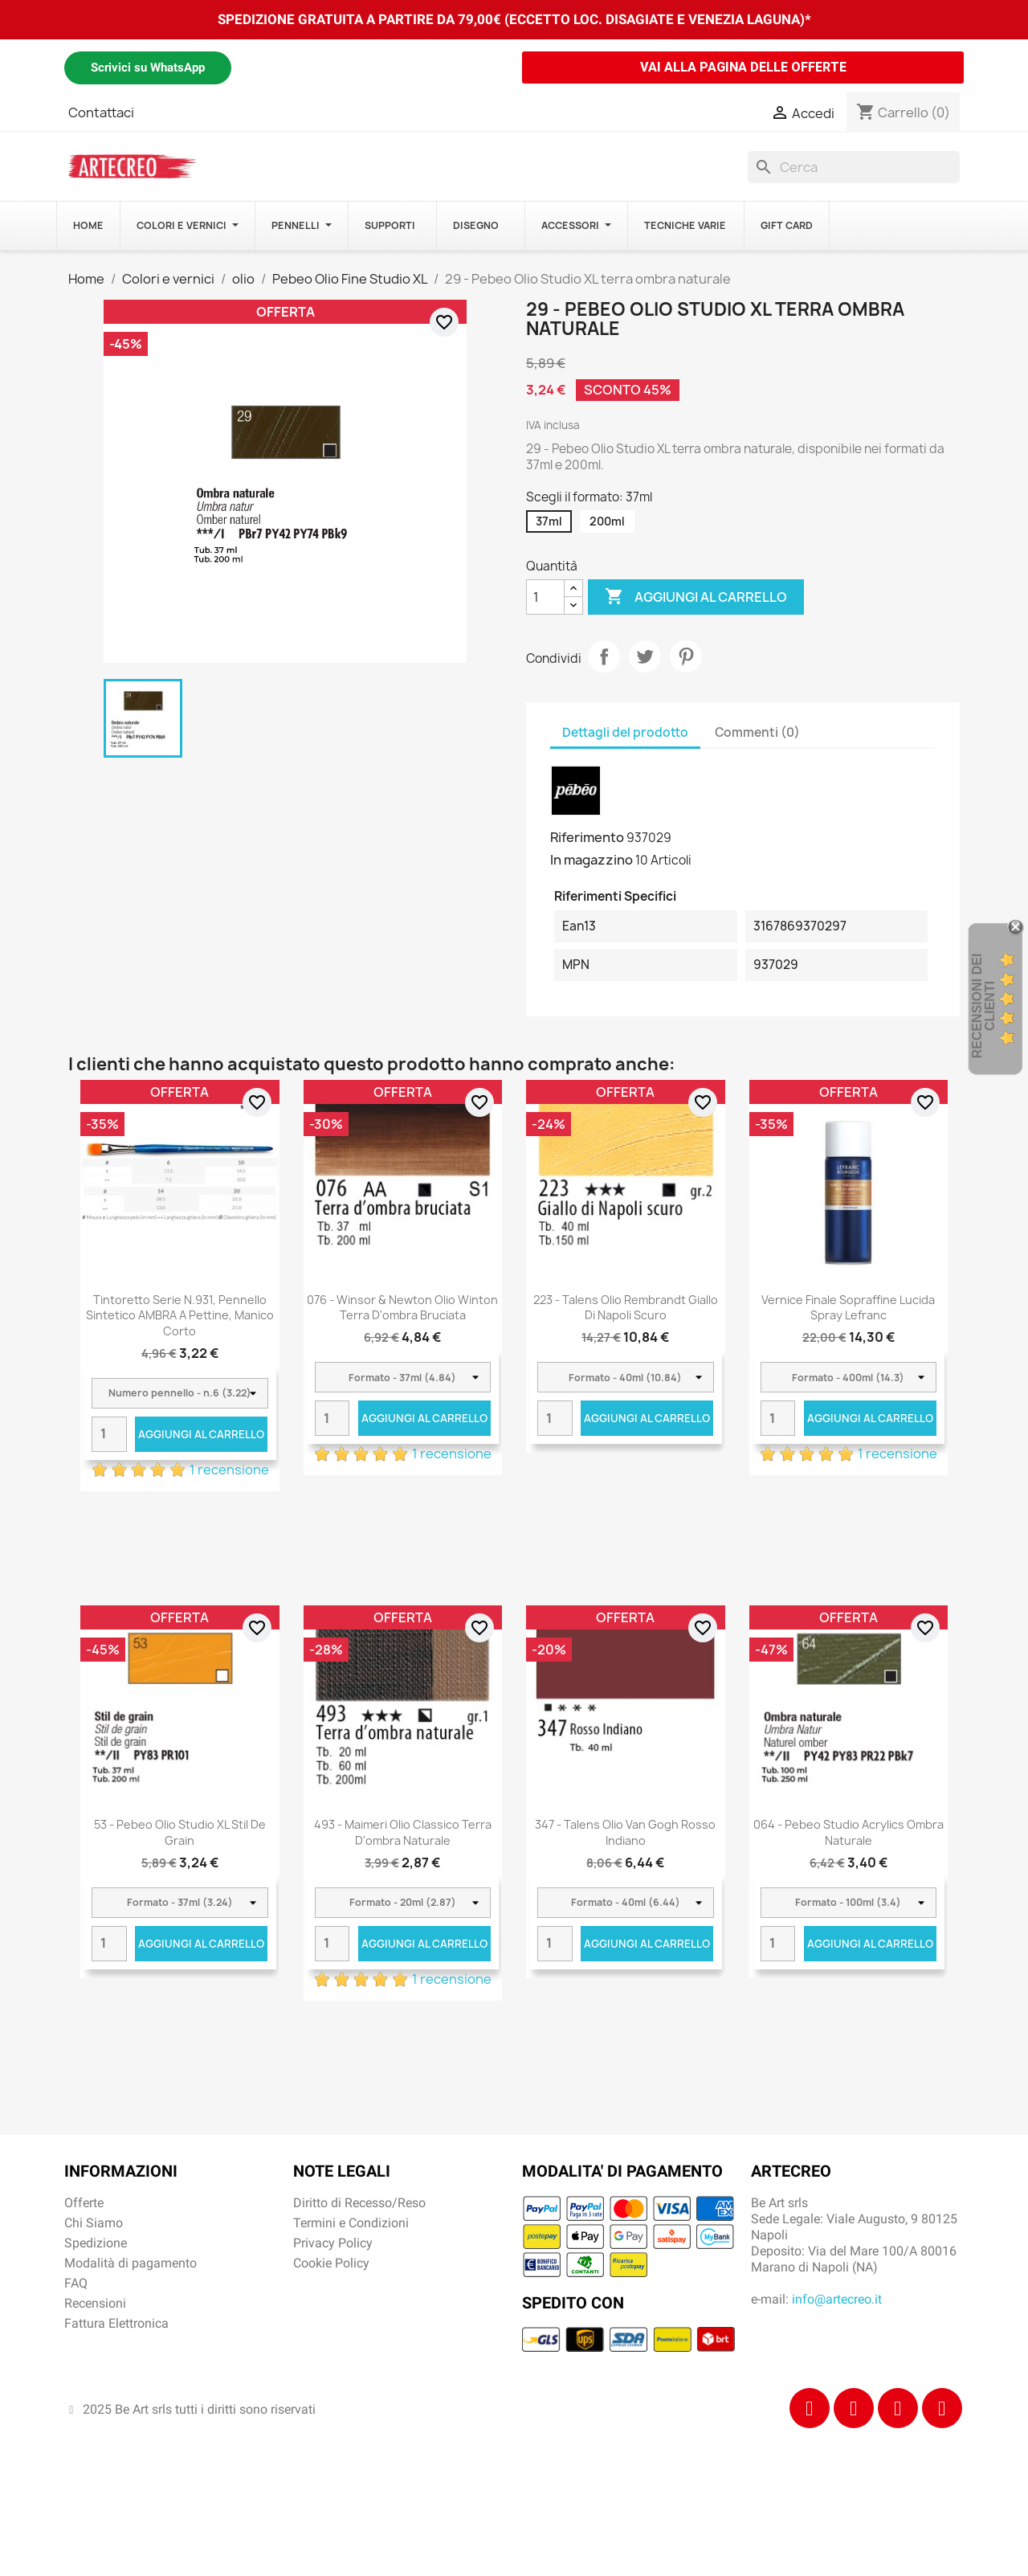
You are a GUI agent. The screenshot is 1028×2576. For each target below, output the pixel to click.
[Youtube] (942, 2408)
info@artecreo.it (837, 2299)
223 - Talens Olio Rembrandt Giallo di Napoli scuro (625, 1307)
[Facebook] (809, 2408)
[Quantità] (545, 597)
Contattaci (101, 112)
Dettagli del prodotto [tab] (625, 732)
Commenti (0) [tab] (757, 732)
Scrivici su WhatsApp (148, 67)
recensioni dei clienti (983, 1006)
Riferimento (587, 837)
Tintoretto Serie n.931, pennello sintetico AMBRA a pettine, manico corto (180, 1315)
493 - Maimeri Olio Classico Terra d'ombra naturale (403, 1832)
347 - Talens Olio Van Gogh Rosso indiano (625, 1832)
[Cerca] (854, 167)
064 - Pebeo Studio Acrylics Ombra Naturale (848, 1832)
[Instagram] (854, 2408)
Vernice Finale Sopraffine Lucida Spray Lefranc (848, 1307)
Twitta (645, 656)
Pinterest (686, 656)
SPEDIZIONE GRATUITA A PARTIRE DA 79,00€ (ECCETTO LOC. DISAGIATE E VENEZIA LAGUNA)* (514, 19)
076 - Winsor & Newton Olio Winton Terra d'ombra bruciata (402, 1307)
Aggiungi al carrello (696, 597)
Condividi (604, 656)
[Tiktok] (898, 2408)
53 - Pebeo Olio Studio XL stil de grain (180, 1832)
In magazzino (591, 860)
